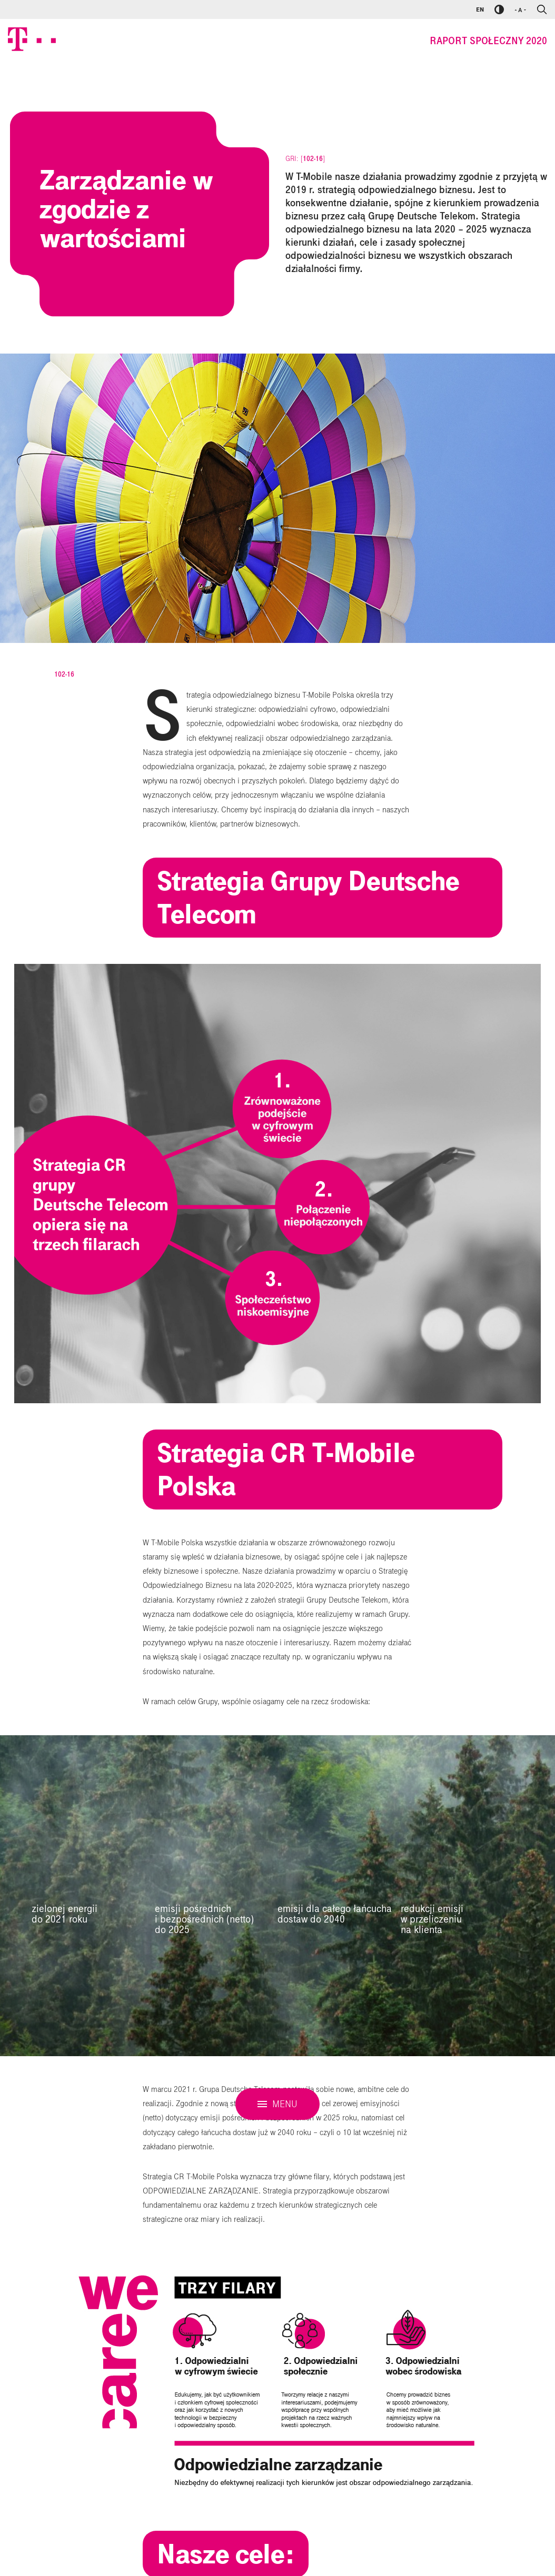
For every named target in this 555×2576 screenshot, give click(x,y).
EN (480, 9)
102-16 (313, 159)
